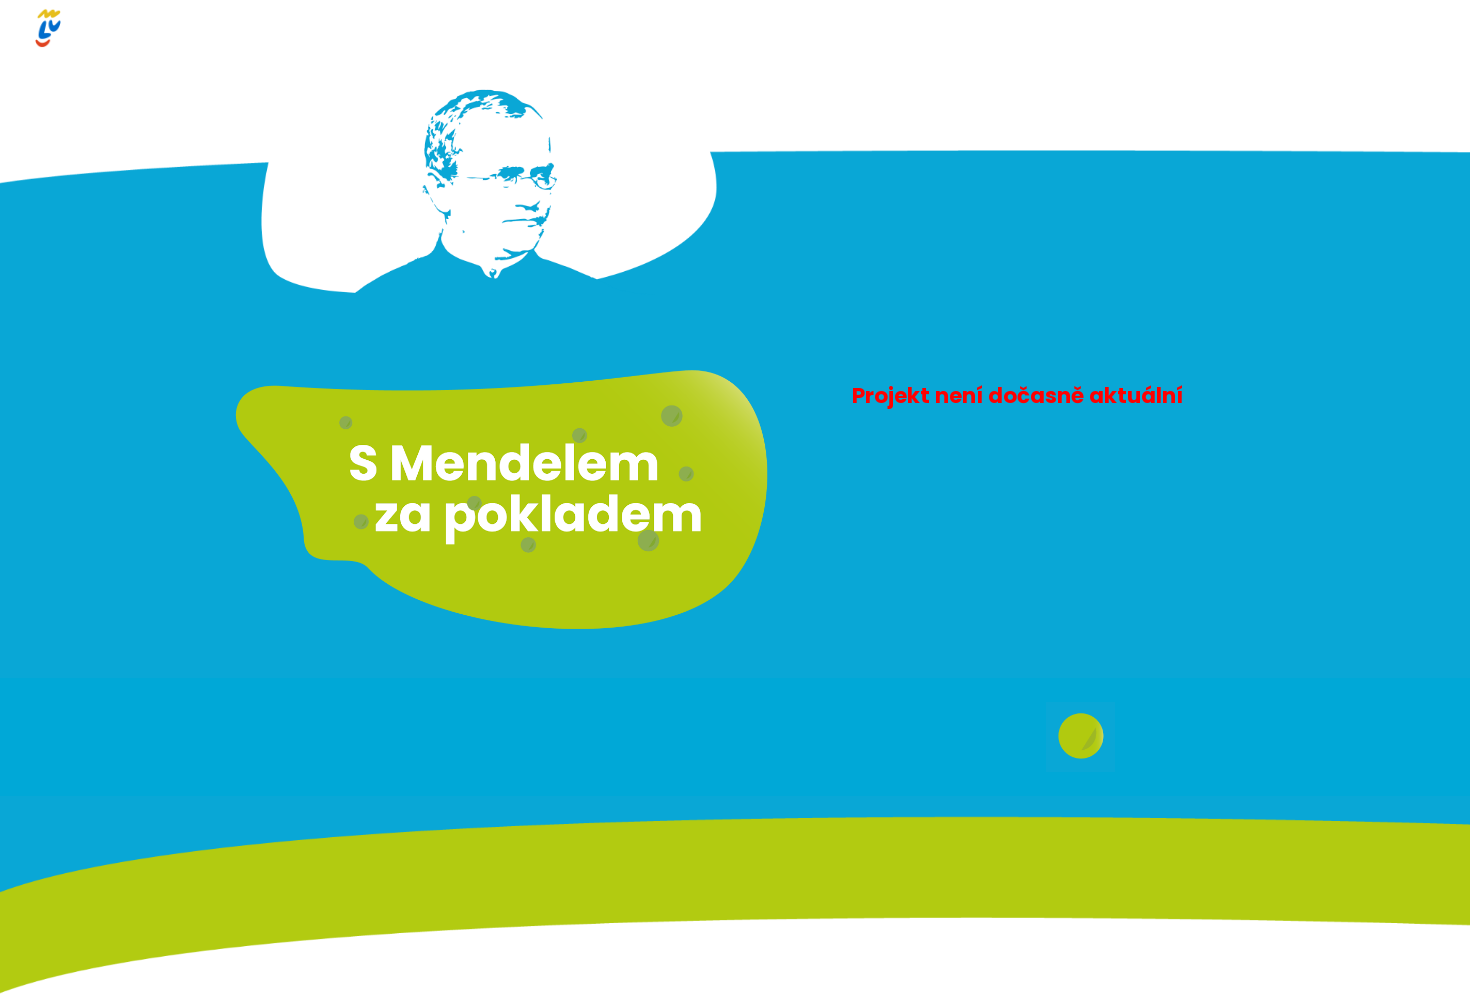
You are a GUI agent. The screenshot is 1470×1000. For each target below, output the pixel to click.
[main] (1031, 390)
